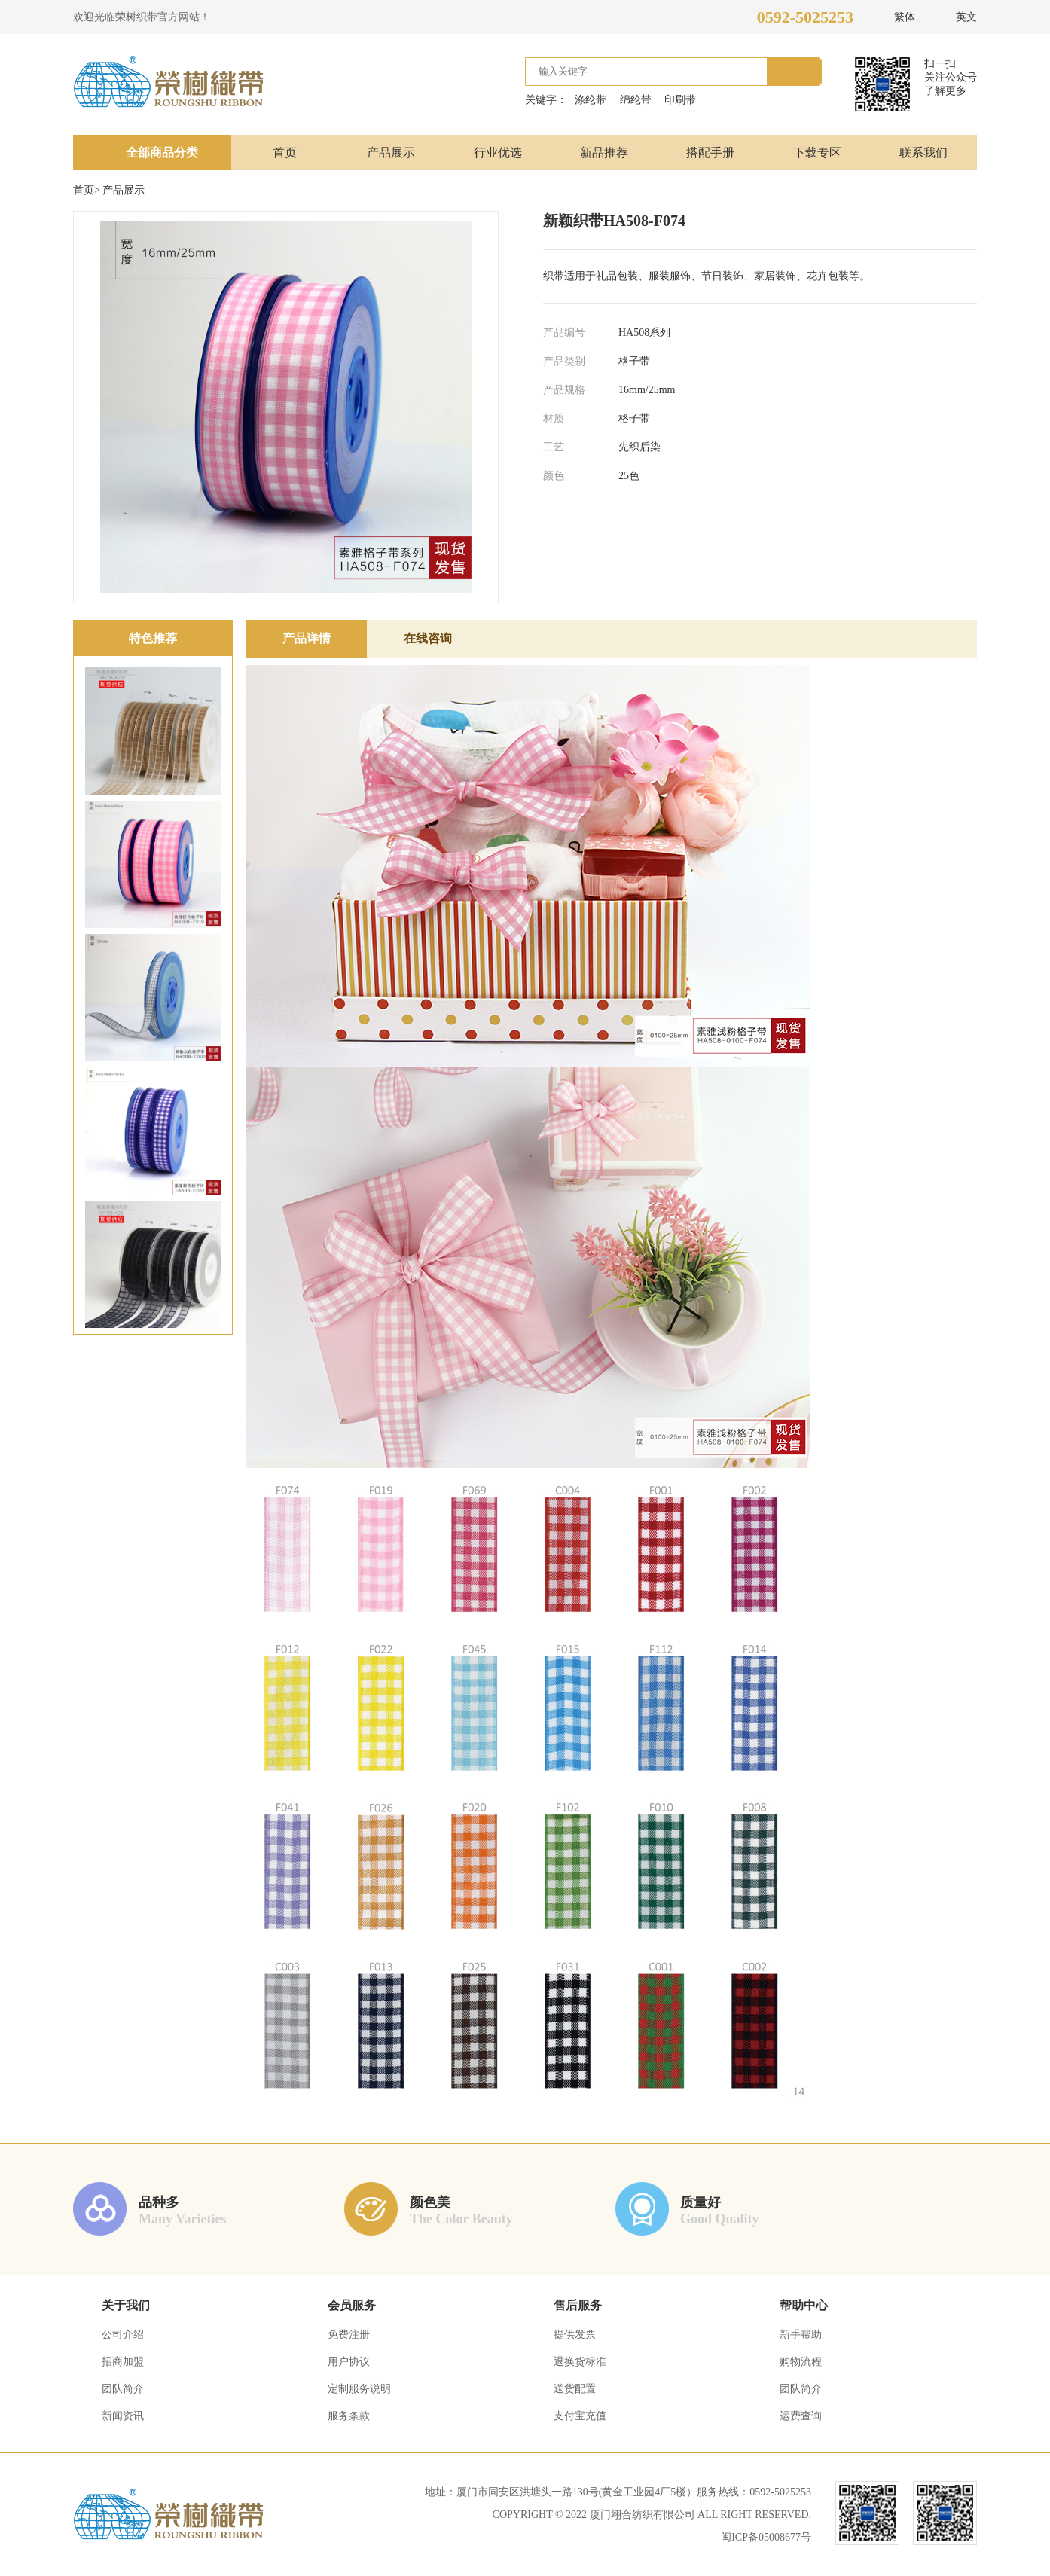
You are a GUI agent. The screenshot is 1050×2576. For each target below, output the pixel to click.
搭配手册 (710, 152)
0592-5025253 (805, 17)
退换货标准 (580, 2361)
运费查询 (801, 2416)
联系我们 (923, 152)
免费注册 (349, 2334)
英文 (966, 17)
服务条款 (349, 2416)
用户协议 (349, 2361)
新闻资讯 (123, 2416)
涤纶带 (590, 99)
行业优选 (498, 152)
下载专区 (817, 152)
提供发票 (575, 2334)
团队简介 (123, 2388)
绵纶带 (636, 99)
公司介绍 (123, 2334)
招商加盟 (123, 2361)
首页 (285, 152)
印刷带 (680, 99)
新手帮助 (801, 2334)
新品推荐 (604, 152)
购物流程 (801, 2361)
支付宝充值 (580, 2416)
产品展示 (391, 152)
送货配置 (575, 2388)
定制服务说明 (359, 2388)
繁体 (904, 17)
